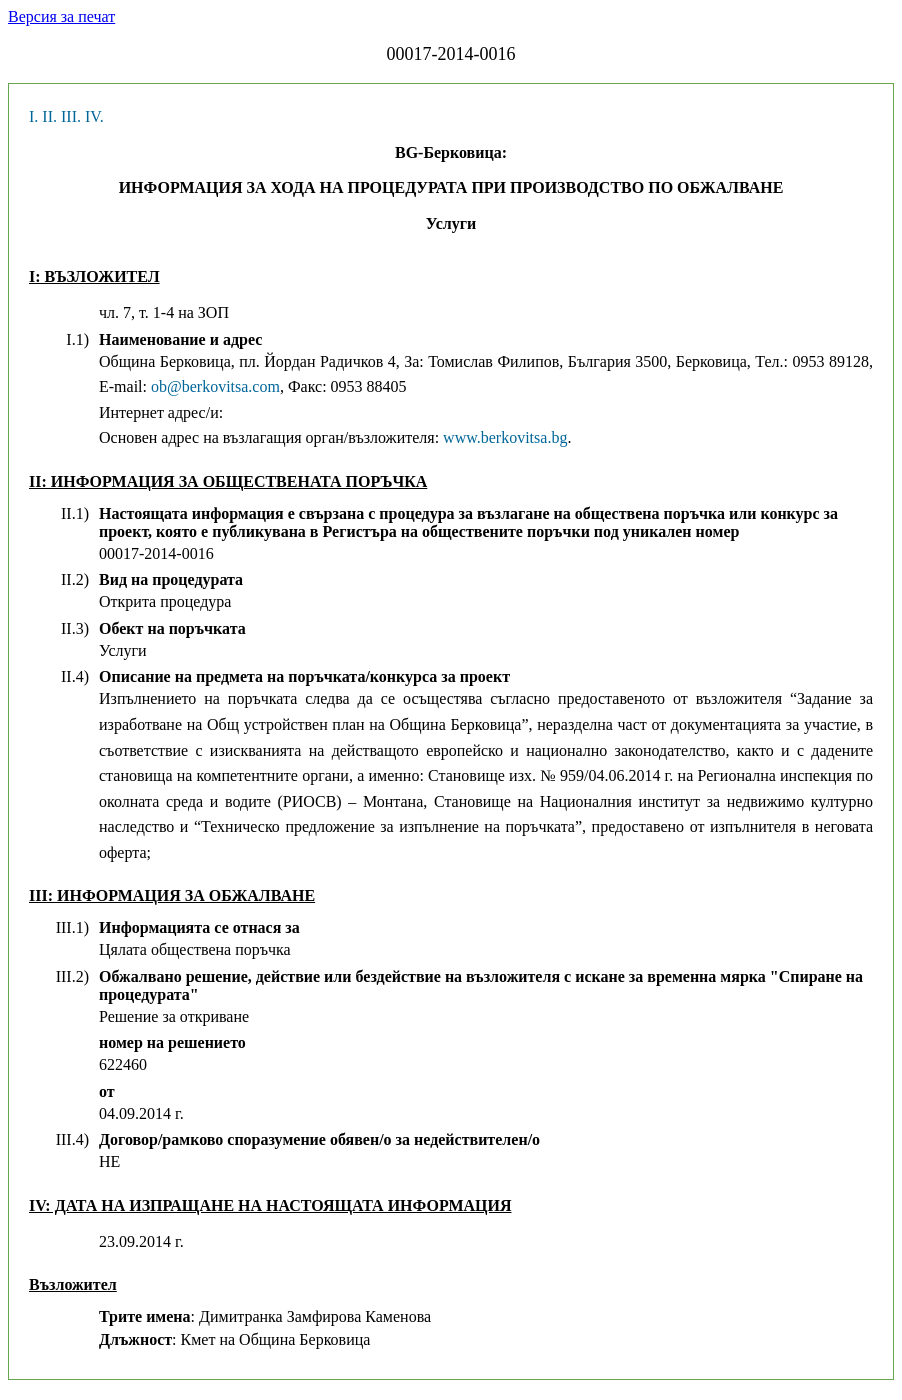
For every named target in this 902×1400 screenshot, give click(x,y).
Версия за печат (61, 16)
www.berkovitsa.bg (505, 437)
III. (71, 116)
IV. (94, 116)
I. (33, 116)
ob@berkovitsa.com (215, 386)
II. (49, 116)
